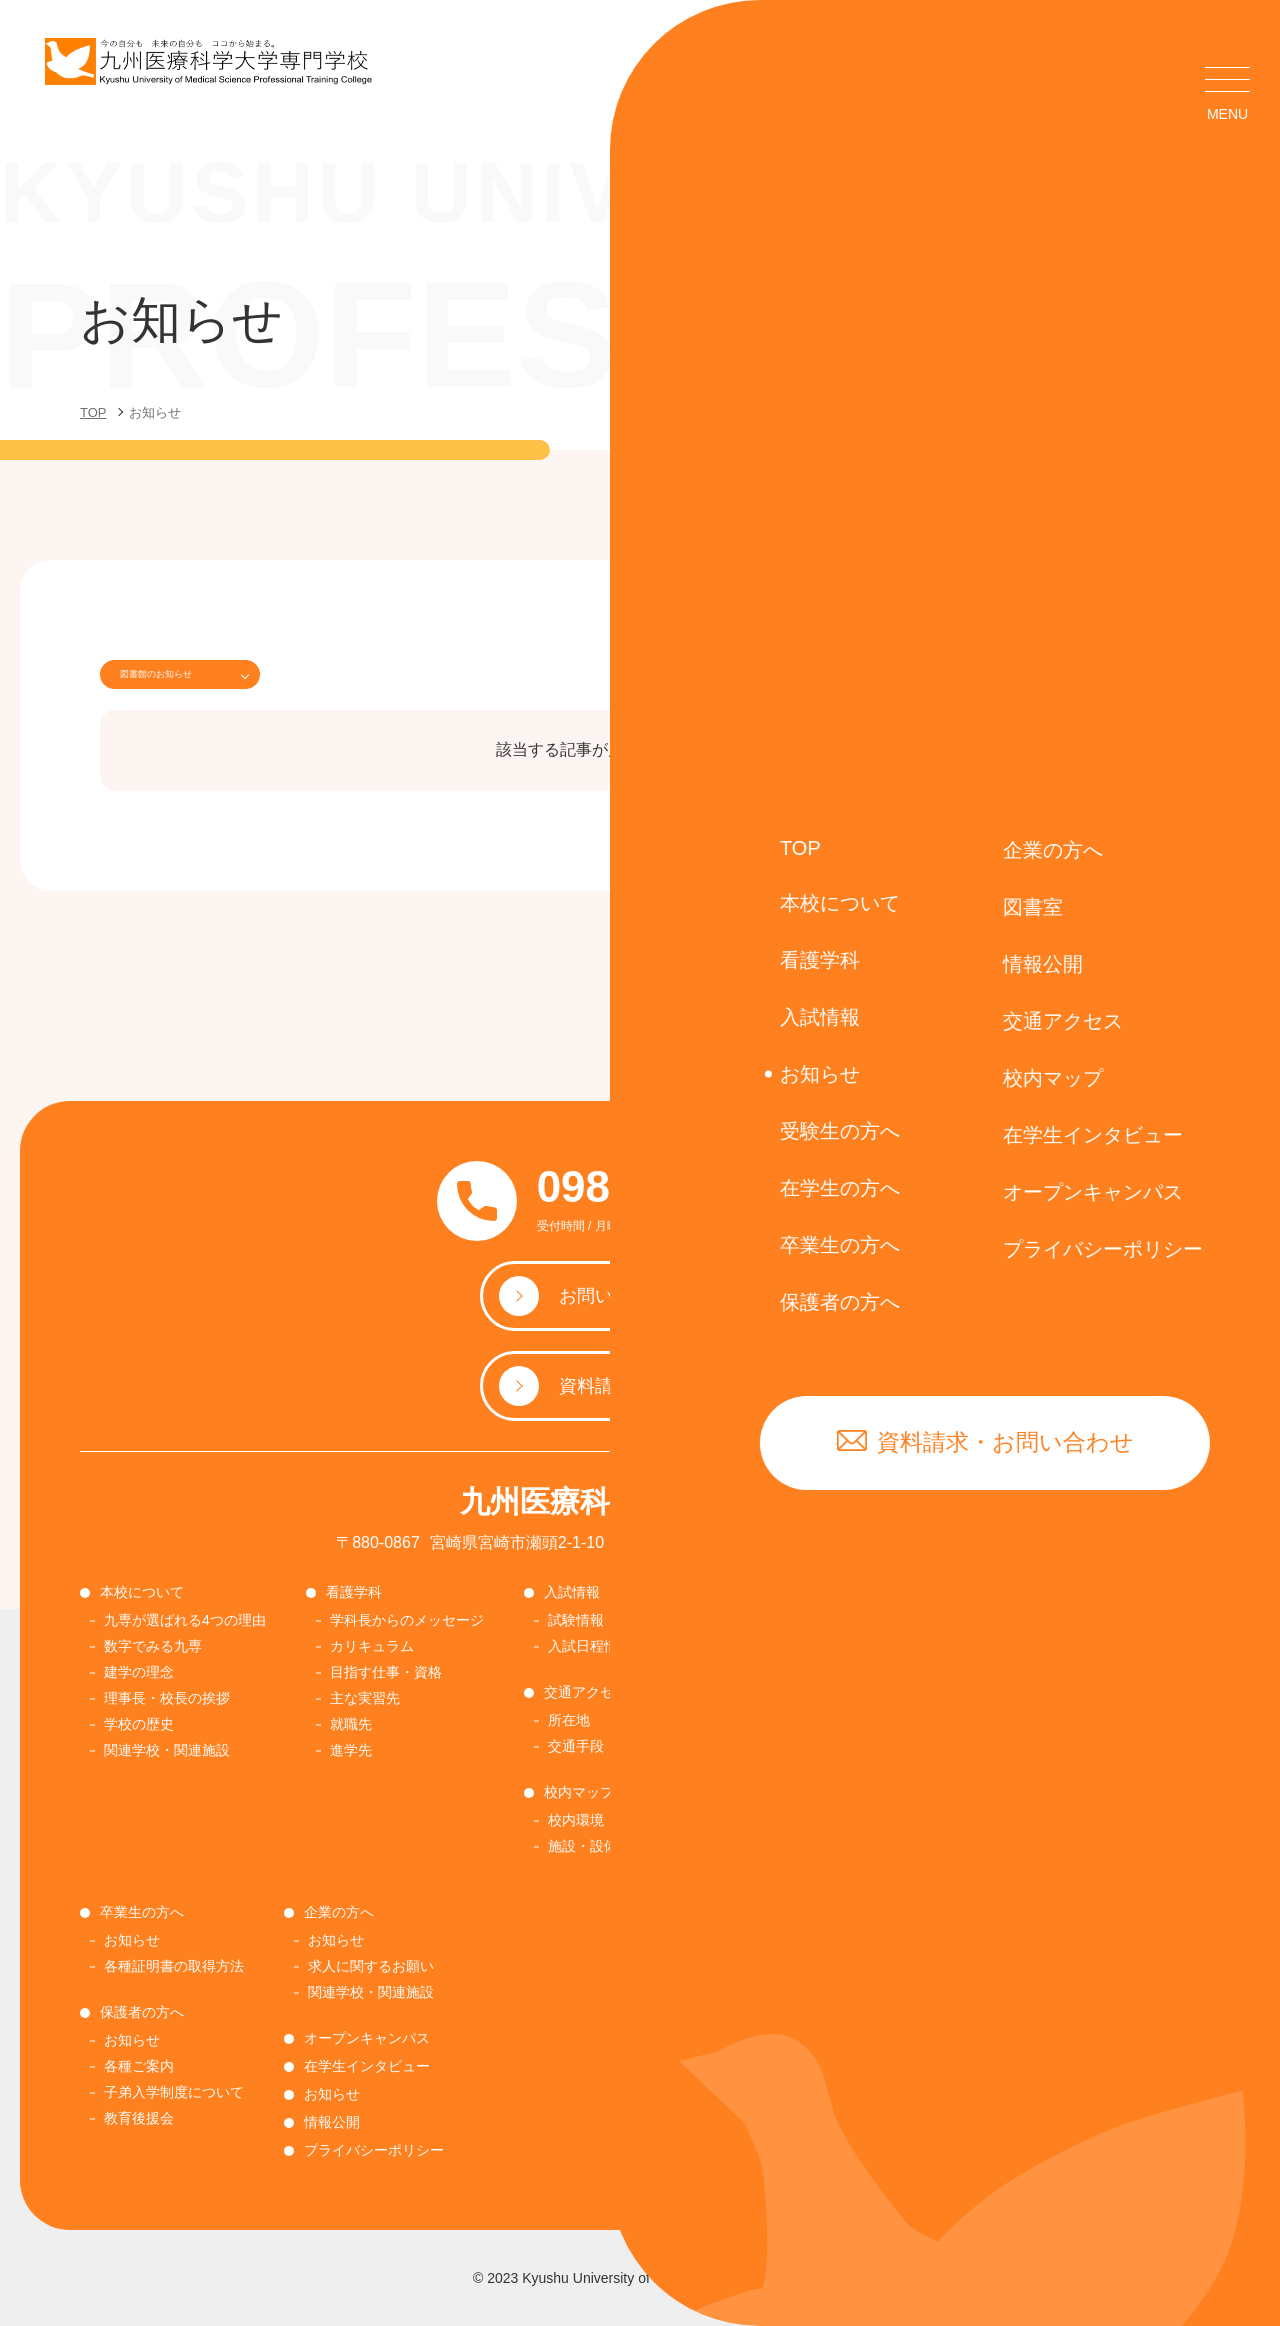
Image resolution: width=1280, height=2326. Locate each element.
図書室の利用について (780, 1646)
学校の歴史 (139, 1724)
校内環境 (576, 1820)
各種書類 (956, 1698)
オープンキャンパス (367, 2038)
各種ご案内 (139, 2066)
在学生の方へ (966, 1592)
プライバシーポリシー (374, 2150)
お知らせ (738, 1620)
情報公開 (332, 2122)
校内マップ (579, 1792)
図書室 (727, 1592)
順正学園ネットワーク (780, 1772)
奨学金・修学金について (787, 1798)
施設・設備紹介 (597, 1846)
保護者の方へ (142, 2012)
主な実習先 (365, 1698)
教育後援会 (139, 2118)
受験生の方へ (748, 1692)
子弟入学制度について (174, 2092)
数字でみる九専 (153, 1646)
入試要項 (738, 1746)
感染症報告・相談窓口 (1010, 1724)
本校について (142, 1592)
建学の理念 (139, 1672)
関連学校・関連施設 (167, 1750)
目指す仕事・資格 (386, 1672)
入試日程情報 (590, 1646)
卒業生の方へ (142, 1912)
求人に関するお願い (371, 1966)
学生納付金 (963, 1646)
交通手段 (576, 1746)
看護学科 (354, 1592)
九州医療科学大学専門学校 (640, 1501)
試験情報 (576, 1620)
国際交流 (738, 1824)
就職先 (351, 1724)
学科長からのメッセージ (407, 1620)
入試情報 (572, 1592)
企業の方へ (339, 1912)
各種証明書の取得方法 (998, 1672)
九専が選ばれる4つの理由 (185, 1620)
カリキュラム (372, 1646)
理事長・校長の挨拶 (167, 1698)
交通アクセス (586, 1692)
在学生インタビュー (367, 2066)
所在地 (569, 1720)
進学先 (351, 1750)
